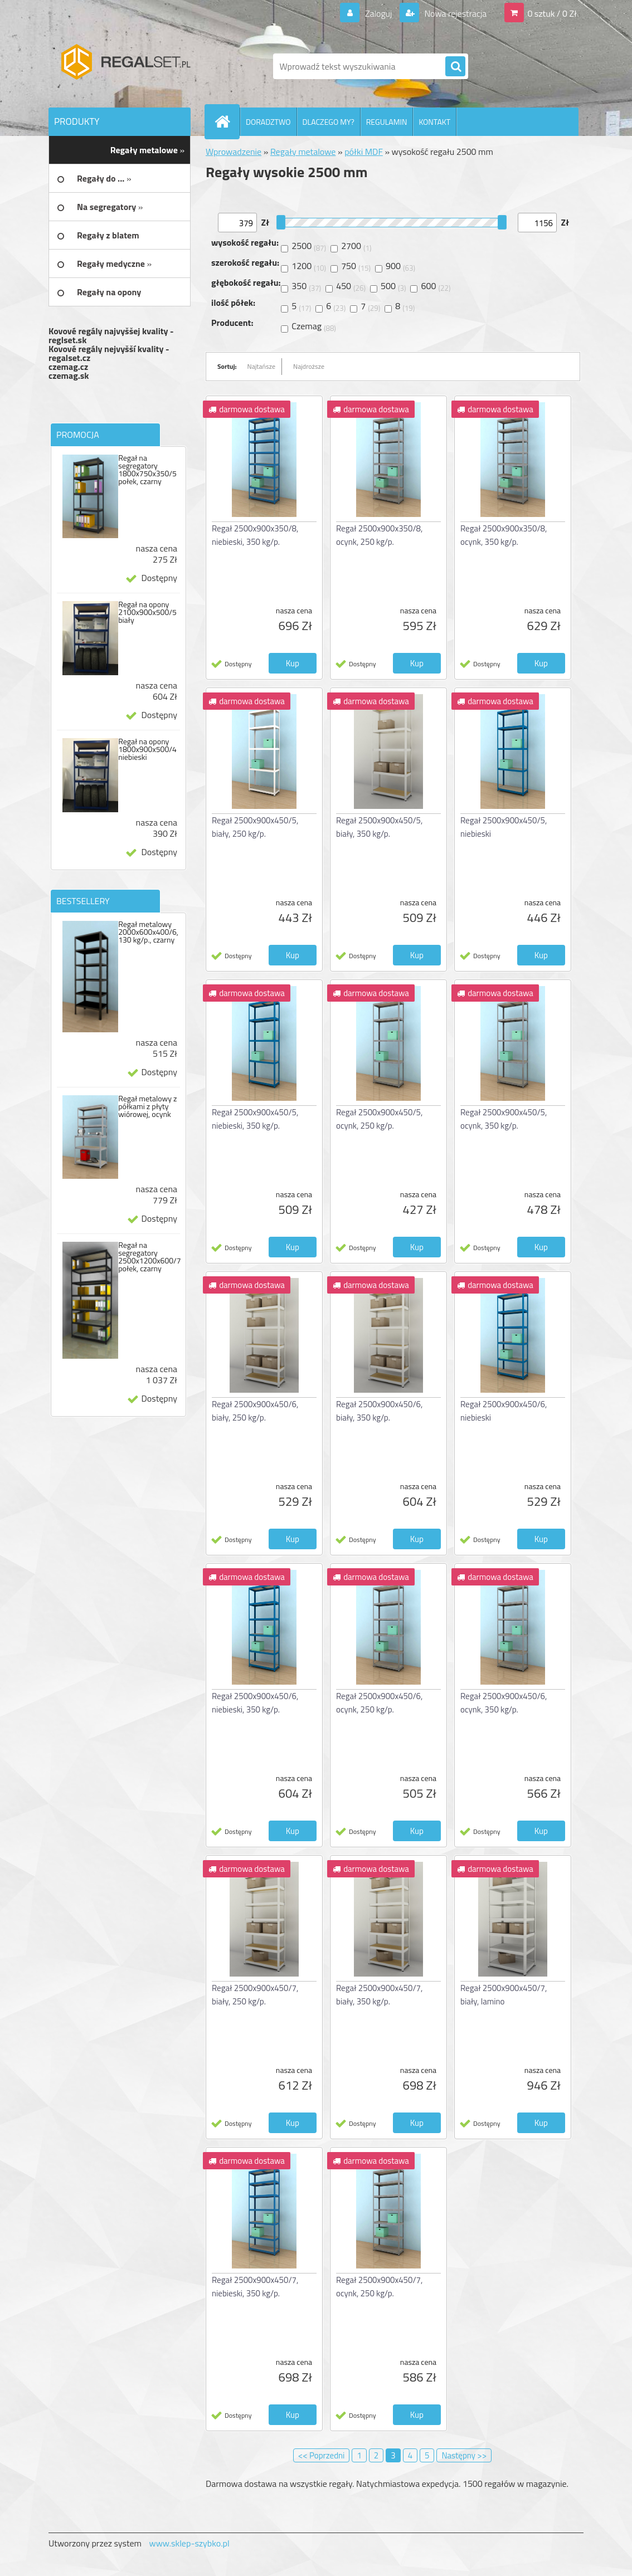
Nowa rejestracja (454, 13)
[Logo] (125, 66)
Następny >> (464, 2455)
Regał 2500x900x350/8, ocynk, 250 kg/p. (379, 535)
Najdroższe (308, 366)
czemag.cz (68, 366)
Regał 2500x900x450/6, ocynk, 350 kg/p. (503, 1703)
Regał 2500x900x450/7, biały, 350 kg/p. (379, 1995)
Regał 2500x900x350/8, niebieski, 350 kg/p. (255, 535)
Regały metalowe (303, 151)
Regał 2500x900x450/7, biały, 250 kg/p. (255, 1995)
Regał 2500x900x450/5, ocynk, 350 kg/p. (503, 1119)
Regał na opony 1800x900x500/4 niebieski (147, 749)
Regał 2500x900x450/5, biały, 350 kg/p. (379, 827)
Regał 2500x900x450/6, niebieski (503, 1411)
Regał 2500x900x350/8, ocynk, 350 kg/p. (503, 535)
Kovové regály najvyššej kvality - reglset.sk (111, 335)
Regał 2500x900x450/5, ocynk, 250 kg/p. (379, 1119)
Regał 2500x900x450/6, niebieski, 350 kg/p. (255, 1703)
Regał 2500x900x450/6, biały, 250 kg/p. (255, 1411)
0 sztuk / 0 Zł (552, 13)
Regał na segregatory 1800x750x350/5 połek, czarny (147, 469)
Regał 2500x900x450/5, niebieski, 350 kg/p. (255, 1119)
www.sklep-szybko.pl (189, 2543)
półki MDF (363, 151)
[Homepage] (227, 121)
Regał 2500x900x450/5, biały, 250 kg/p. (255, 827)
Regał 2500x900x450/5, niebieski (503, 827)
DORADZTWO (268, 122)
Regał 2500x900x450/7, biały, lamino (503, 1995)
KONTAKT (434, 122)
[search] (455, 66)
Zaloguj (378, 13)
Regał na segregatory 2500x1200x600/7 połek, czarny (149, 1256)
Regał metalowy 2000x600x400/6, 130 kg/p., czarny (148, 932)
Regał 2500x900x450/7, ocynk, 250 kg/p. (379, 2286)
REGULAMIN (386, 122)
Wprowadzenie (233, 151)
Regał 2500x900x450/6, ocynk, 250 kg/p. (379, 1703)
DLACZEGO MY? (328, 122)
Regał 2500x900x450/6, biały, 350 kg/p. (379, 1411)
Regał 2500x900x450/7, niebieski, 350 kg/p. (255, 2286)
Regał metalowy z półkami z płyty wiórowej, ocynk (147, 1106)
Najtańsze (261, 366)
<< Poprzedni (321, 2455)
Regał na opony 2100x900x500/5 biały (147, 612)
